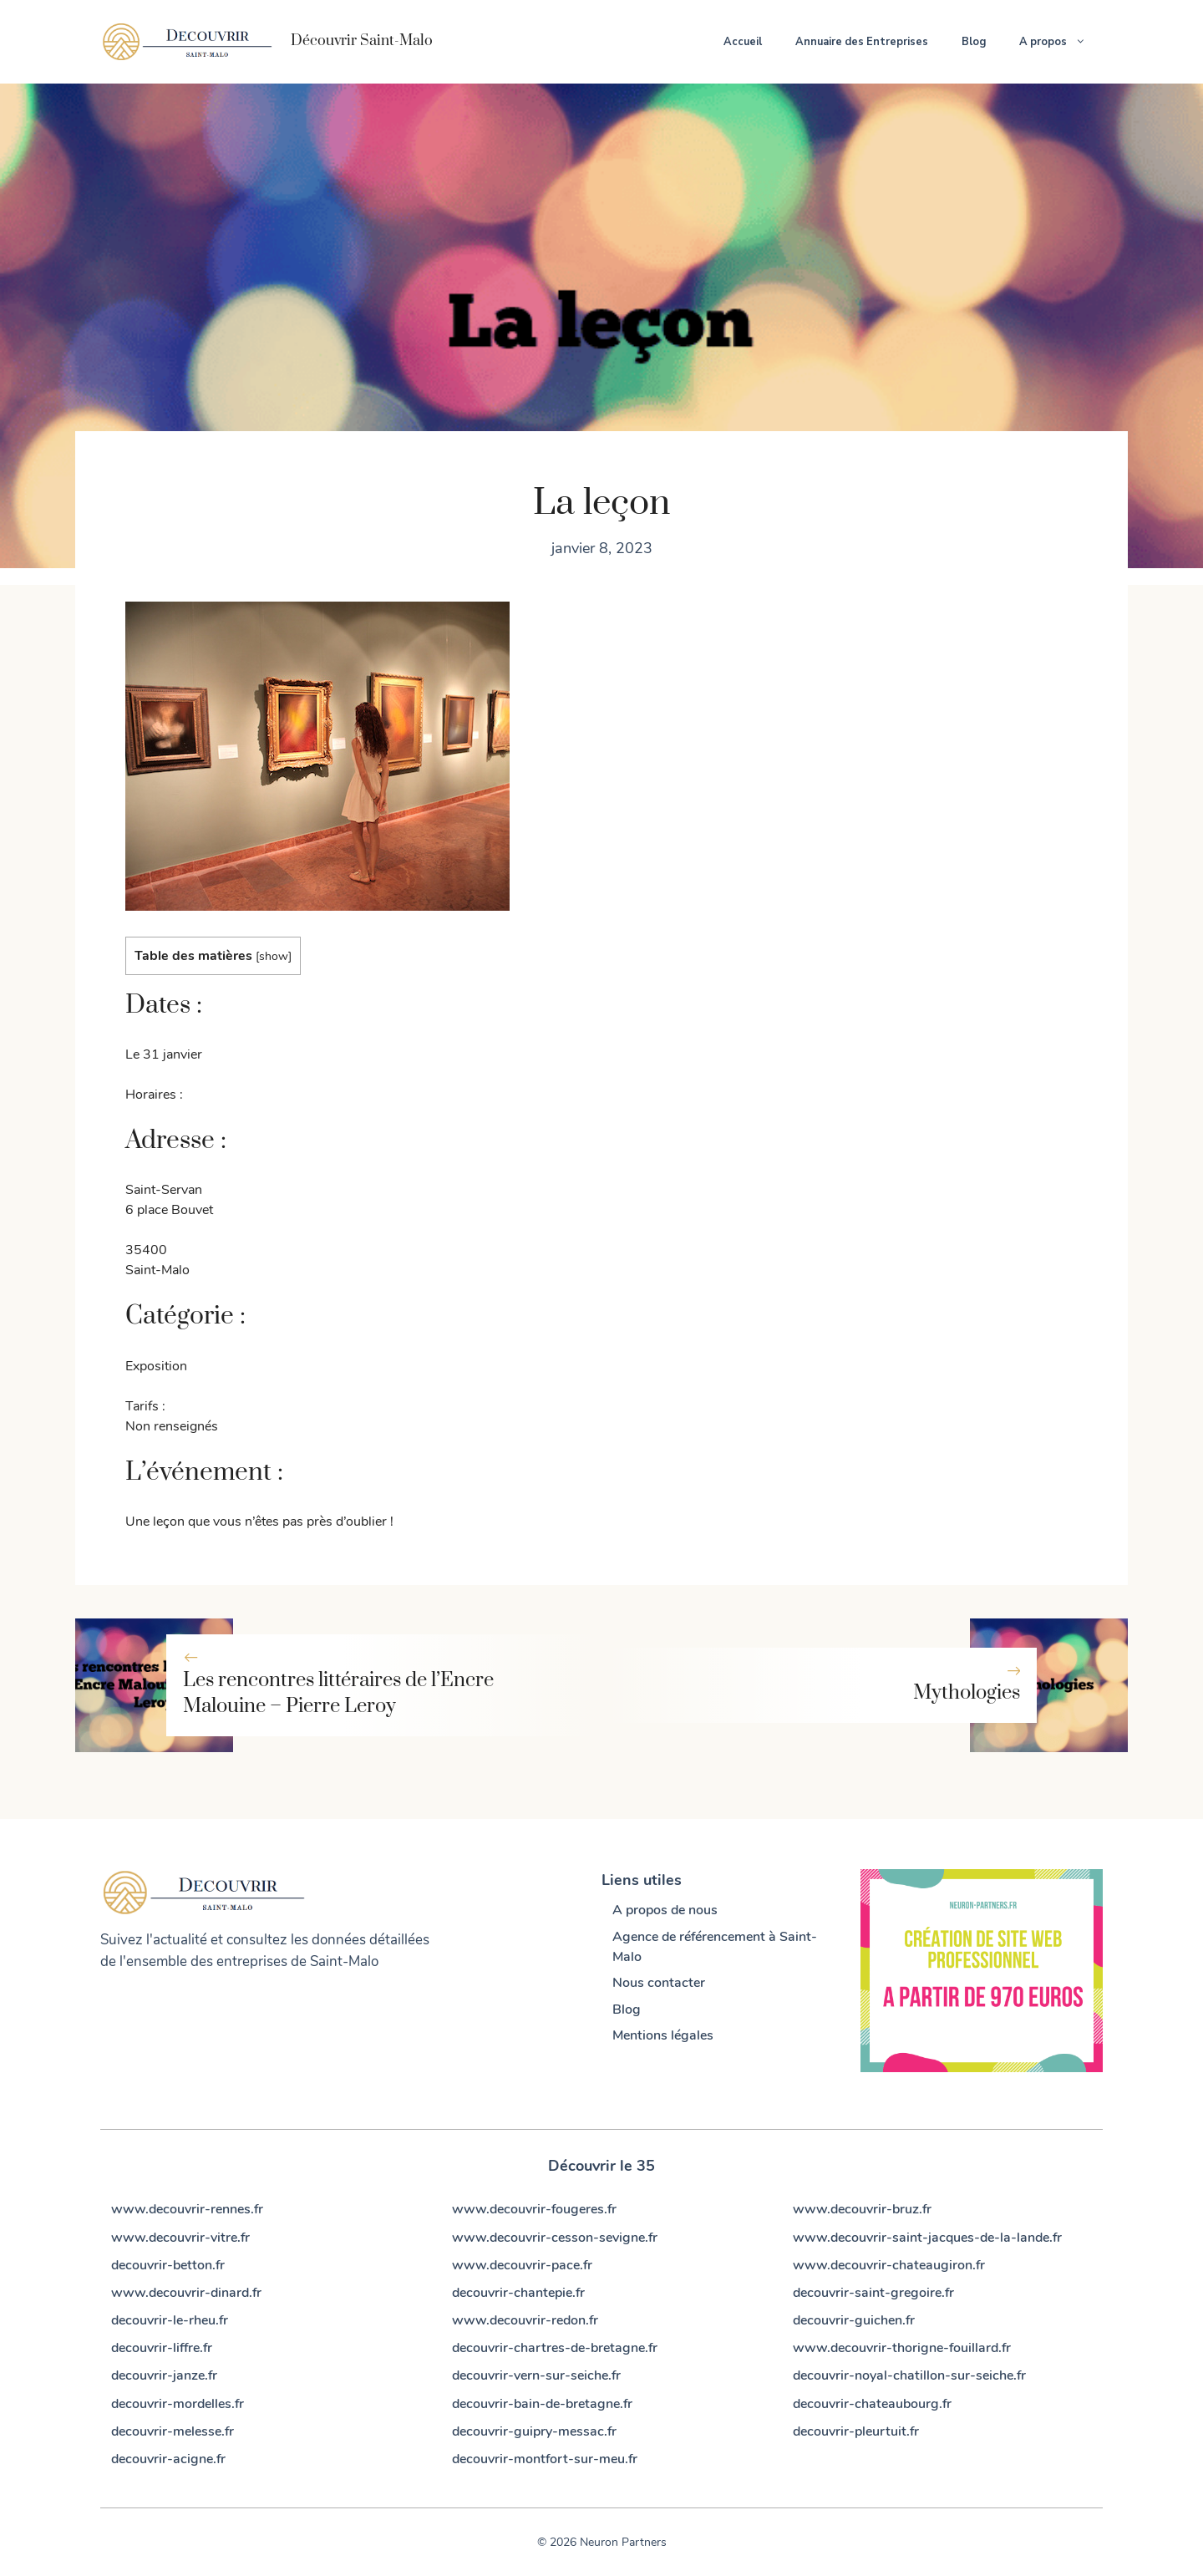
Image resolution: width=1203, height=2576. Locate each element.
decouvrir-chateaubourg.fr (872, 2404)
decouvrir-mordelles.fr (177, 2404)
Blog (974, 41)
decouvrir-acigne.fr (168, 2459)
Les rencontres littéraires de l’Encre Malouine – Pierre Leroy (338, 1693)
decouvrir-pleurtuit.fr (856, 2431)
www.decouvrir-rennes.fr (187, 2209)
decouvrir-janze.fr (164, 2375)
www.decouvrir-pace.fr (522, 2265)
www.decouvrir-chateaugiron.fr (889, 2265)
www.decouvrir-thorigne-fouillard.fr (902, 2348)
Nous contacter (658, 1983)
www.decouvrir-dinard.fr (186, 2293)
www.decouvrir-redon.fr (525, 2320)
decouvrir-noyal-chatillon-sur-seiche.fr (909, 2375)
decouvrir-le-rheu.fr (169, 2320)
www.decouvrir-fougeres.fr (534, 2209)
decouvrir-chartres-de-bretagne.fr (554, 2348)
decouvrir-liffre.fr (161, 2348)
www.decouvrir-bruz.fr (862, 2209)
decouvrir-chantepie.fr (518, 2293)
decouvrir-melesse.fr (172, 2431)
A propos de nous (665, 1910)
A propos (1061, 42)
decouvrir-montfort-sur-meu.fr (544, 2459)
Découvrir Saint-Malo (362, 41)
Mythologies (966, 1692)
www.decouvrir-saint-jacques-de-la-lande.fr (927, 2237)
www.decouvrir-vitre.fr (180, 2237)
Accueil (742, 41)
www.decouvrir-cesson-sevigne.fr (554, 2237)
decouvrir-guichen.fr (854, 2320)
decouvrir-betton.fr (168, 2265)
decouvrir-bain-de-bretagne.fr (542, 2404)
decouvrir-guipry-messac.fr (534, 2431)
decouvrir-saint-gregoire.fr (873, 2293)
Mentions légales (662, 2035)
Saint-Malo (344, 1961)
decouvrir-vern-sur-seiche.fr (536, 2375)
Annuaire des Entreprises (861, 41)
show (273, 956)
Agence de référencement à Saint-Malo (714, 1947)
